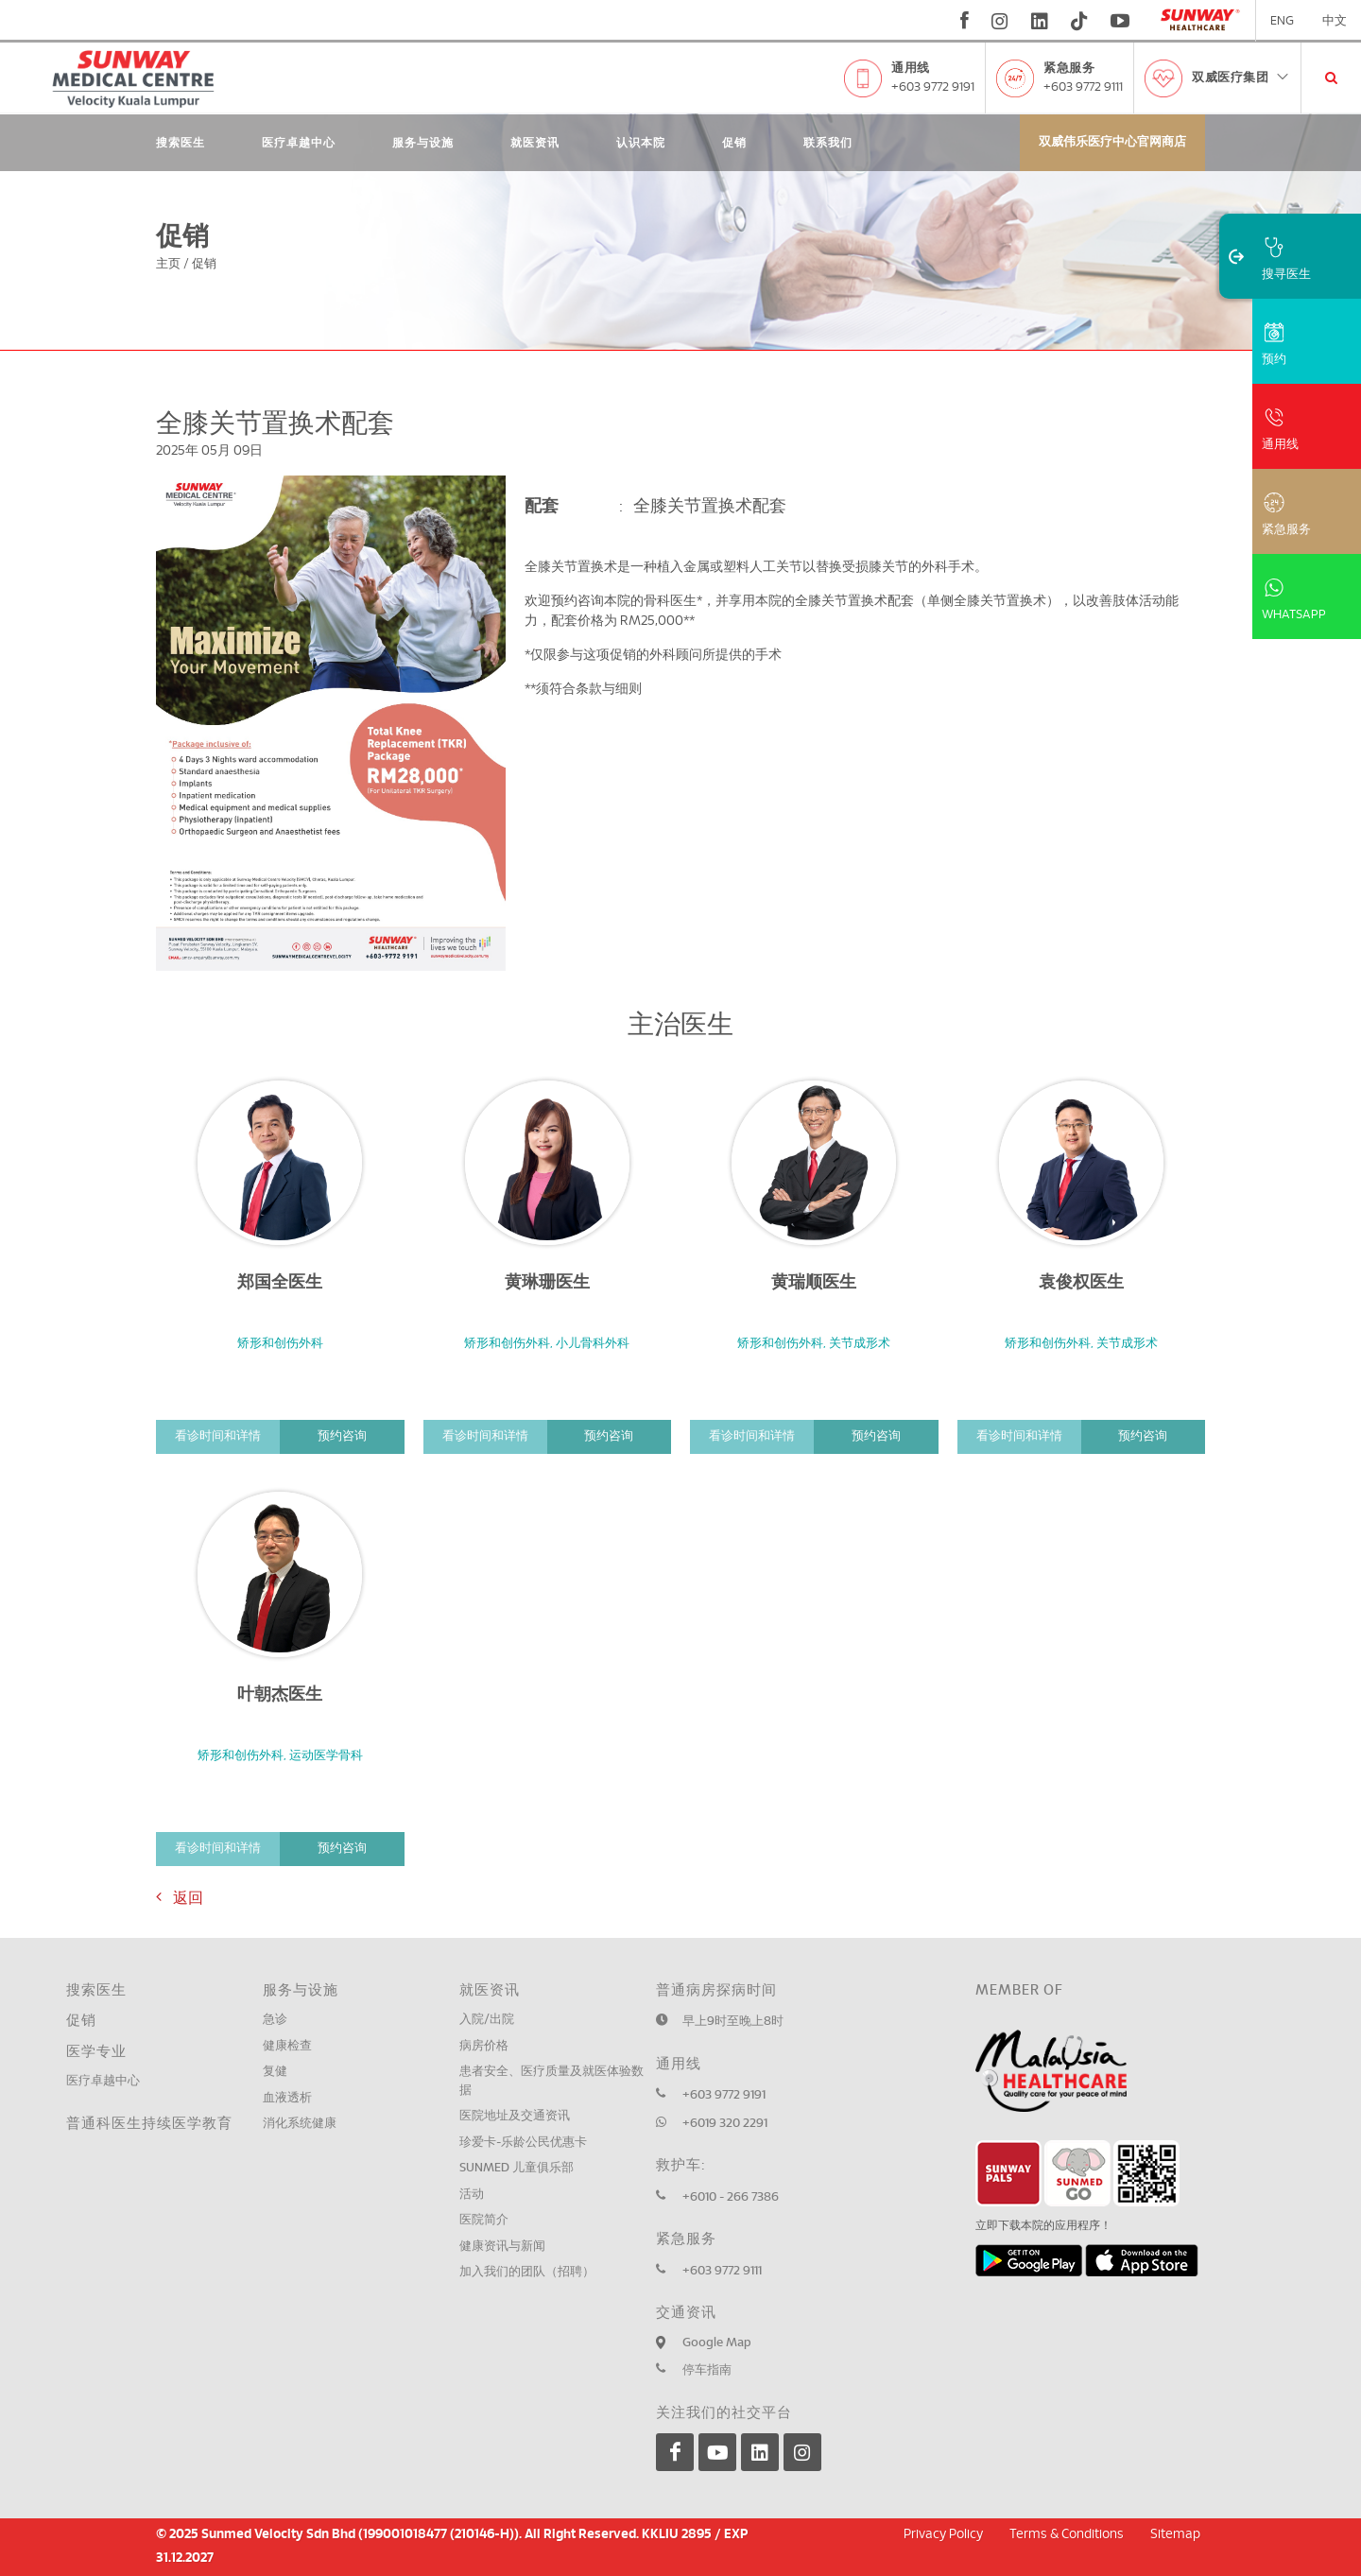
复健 (275, 2072)
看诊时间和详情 (218, 1436)
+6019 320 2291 (724, 2124)
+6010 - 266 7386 (730, 2197)
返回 (179, 1897)
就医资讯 (535, 142)
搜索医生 (180, 142)
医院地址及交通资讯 (514, 2116)
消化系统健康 (299, 2124)
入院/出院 (486, 2020)
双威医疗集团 (1241, 78)
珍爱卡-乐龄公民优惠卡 (523, 2142)
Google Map (716, 2343)
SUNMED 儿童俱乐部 (516, 2168)
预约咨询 (342, 1436)
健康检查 (287, 2046)
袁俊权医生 (1081, 1282)
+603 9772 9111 (1083, 87)
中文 (1334, 21)
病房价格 (483, 2046)
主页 (168, 264)
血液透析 (287, 2098)
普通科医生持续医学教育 (149, 2124)
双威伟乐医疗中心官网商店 (1112, 142)
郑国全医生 (279, 1282)
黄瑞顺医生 (813, 1282)
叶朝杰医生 (279, 1694)
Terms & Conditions (1066, 2534)
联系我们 (828, 142)
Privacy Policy (943, 2534)
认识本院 (640, 142)
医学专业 (96, 2052)
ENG (1282, 21)
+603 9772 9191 (932, 87)
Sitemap (1175, 2534)
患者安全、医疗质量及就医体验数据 (551, 2081)
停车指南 (707, 2370)
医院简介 (483, 2220)
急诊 (275, 2020)
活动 (471, 2194)
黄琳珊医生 (547, 1282)
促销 (734, 142)
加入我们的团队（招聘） (526, 2272)
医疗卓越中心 (299, 142)
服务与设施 (423, 142)
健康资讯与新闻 (502, 2246)
